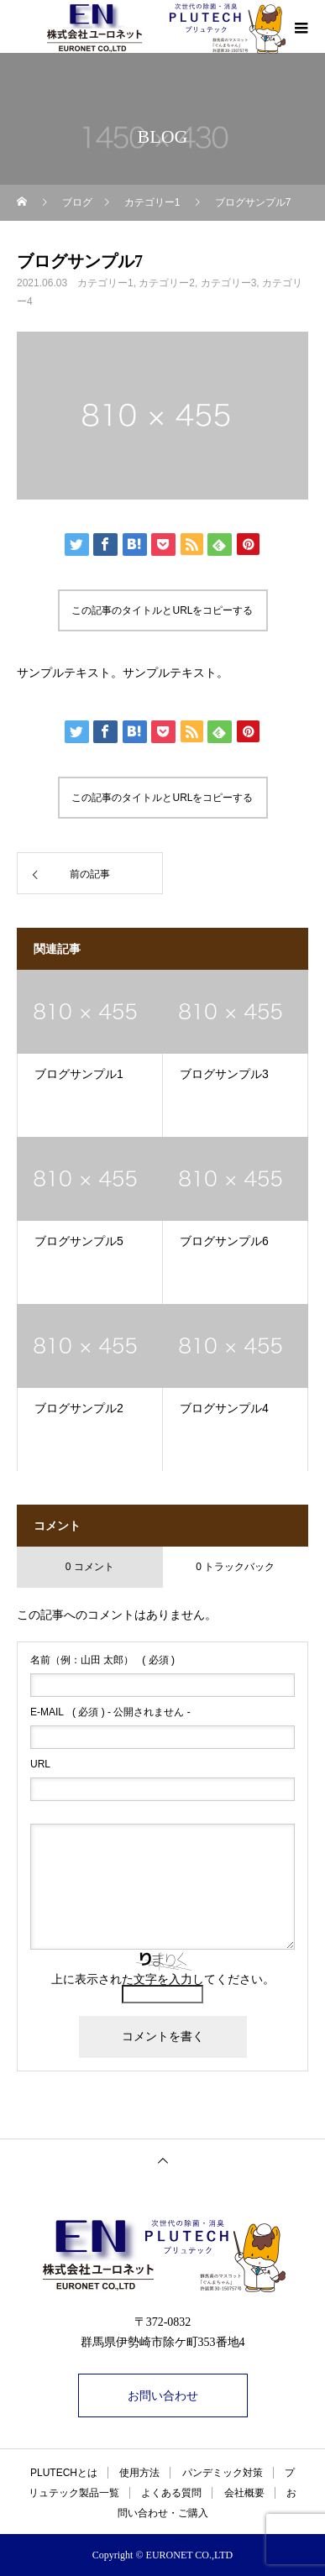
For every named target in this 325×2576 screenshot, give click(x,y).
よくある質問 (171, 2493)
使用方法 (139, 2473)
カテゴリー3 (229, 283)
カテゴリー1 (105, 283)
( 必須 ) (102, 1660)
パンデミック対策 (222, 2473)
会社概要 (244, 2493)
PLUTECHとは (63, 2473)
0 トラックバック (235, 1567)
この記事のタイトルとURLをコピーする (162, 610)
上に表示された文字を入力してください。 (163, 1979)
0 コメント (90, 1567)
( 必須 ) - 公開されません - (110, 1712)
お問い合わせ (163, 2395)
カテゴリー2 (167, 283)
